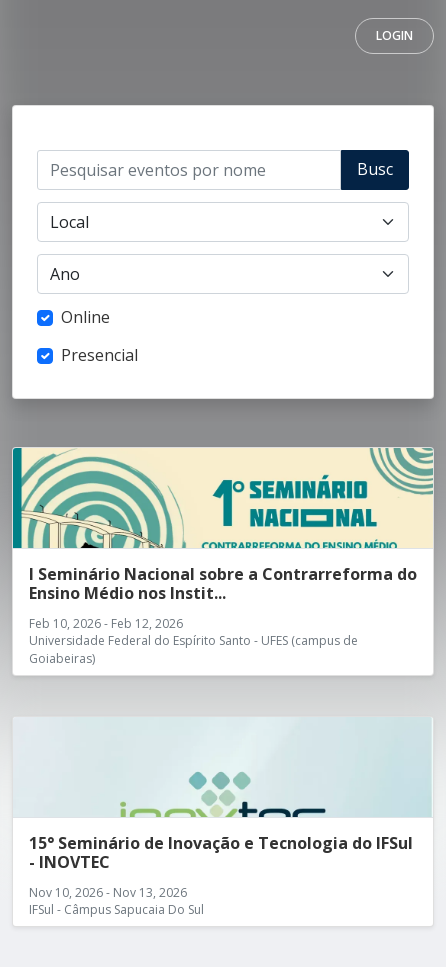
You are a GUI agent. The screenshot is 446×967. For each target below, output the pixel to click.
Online (85, 317)
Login (394, 35)
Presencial (99, 355)
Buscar (375, 174)
